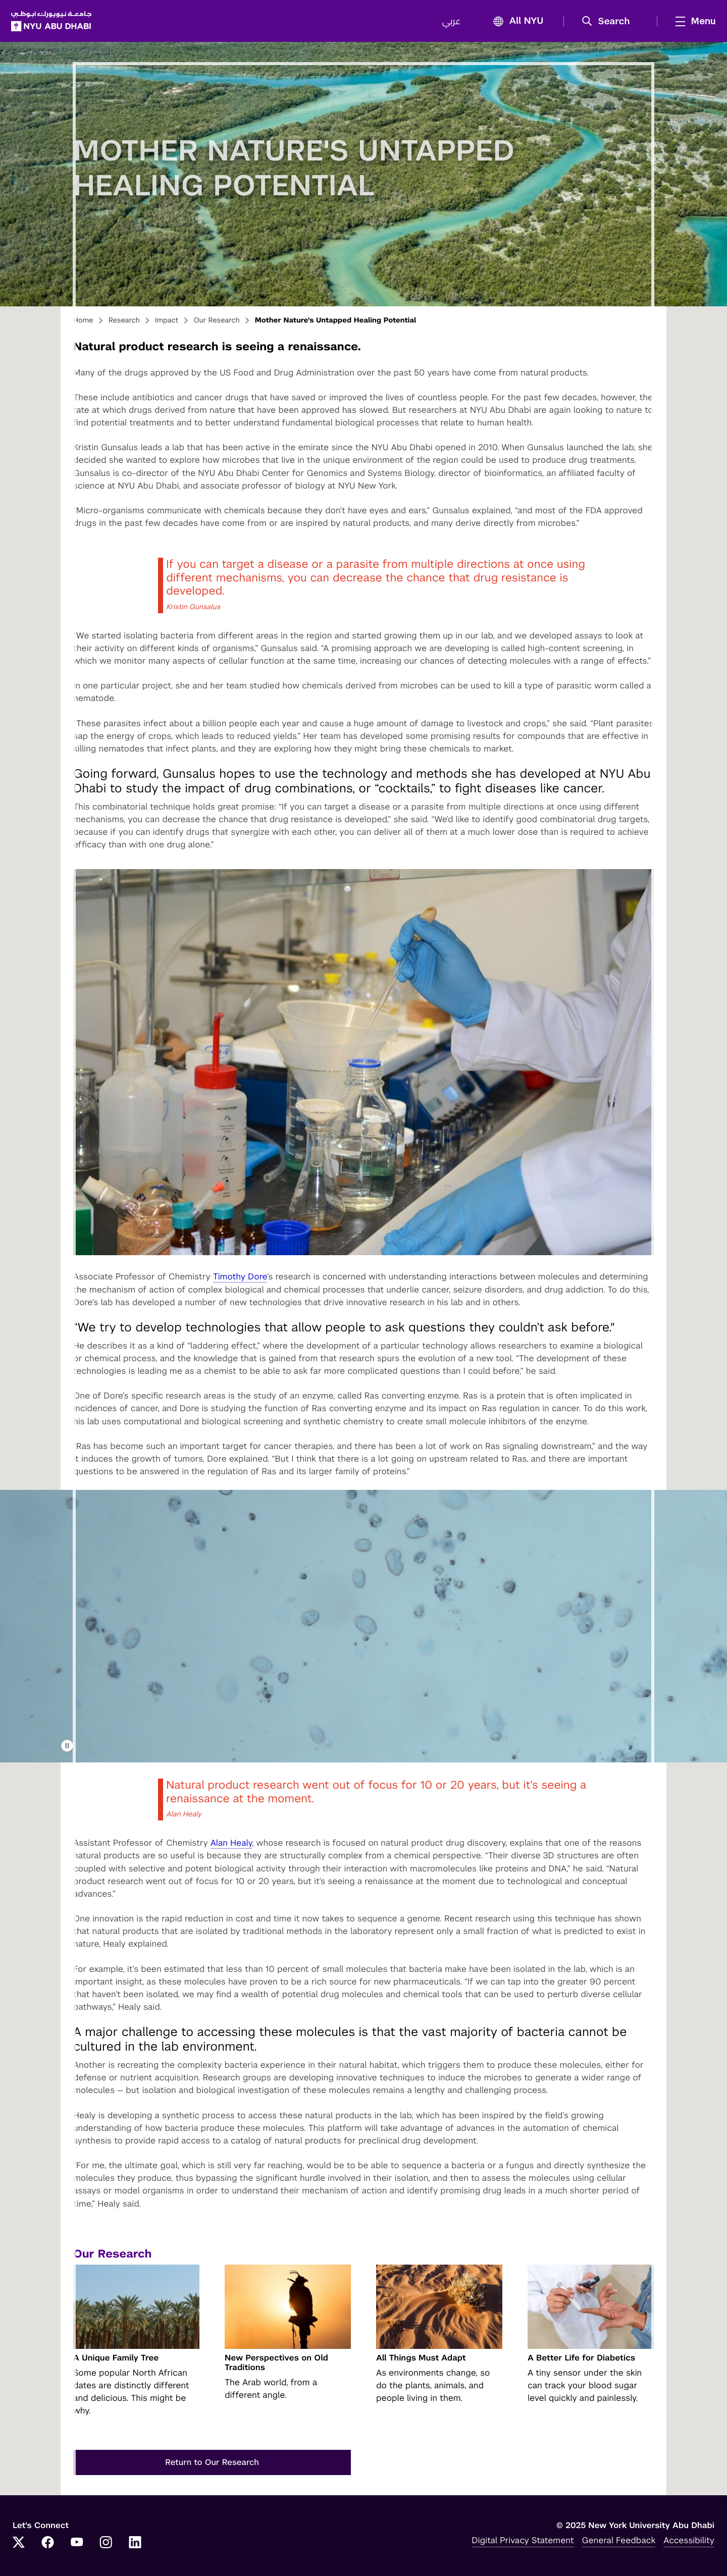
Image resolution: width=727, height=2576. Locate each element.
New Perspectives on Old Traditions (276, 2366)
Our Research (216, 324)
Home (83, 324)
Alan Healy (231, 1846)
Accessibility (688, 2543)
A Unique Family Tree (116, 2361)
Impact (166, 324)
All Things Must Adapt (421, 2361)
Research (124, 324)
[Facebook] (48, 2547)
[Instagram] (106, 2547)
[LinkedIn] (135, 2547)
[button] (608, 23)
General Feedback (619, 2543)
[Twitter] (18, 2547)
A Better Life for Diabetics (581, 2361)
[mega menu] (691, 22)
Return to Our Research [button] (211, 2465)
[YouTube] (76, 2547)
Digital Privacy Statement (523, 2543)
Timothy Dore (240, 1279)
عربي (449, 23)
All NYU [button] (514, 23)
